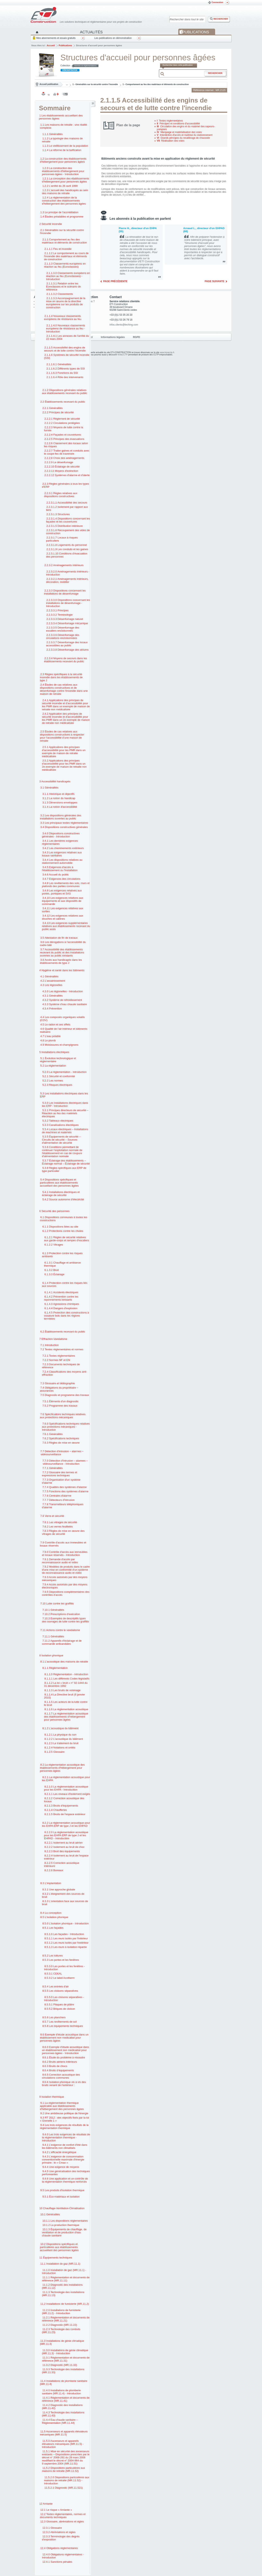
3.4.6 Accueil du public (55, 874)
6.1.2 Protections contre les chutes (62, 1230)
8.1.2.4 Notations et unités (59, 1747)
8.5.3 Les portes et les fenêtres (60, 1959)
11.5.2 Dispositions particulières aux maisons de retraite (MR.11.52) (63, 2469)
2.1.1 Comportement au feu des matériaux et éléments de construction (64, 241)
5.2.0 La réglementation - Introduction (64, 1071)
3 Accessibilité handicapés (54, 781)
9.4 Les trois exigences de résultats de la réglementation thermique (64, 2126)
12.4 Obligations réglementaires (59, 2548)
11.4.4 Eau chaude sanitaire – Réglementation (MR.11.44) (60, 2421)
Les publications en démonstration (113, 38)
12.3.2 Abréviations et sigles (59, 2532)
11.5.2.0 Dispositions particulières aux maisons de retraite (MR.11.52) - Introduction (66, 2480)
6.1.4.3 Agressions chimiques (61, 1303)
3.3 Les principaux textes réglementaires (64, 822)
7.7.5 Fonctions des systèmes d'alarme (65, 1491)
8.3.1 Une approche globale (58, 1889)
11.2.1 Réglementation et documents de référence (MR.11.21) (66, 2319)
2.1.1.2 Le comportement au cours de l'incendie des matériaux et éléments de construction (66, 256)
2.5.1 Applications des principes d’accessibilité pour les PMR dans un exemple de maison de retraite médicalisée (63, 752)
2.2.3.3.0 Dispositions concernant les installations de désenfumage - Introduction (68, 603)
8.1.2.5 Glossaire (54, 1751)
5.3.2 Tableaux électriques (57, 1120)
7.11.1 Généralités (53, 1636)
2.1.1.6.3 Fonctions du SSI (62, 372)
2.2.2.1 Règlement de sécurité (62, 418)
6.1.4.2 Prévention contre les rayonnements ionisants (61, 1298)
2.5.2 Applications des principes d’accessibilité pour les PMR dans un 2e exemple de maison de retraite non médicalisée (64, 765)
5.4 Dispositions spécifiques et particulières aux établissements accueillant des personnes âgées (59, 1182)
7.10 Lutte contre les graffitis (57, 1603)
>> (93, 103)
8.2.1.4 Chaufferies (55, 1809)
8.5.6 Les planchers (54, 2017)
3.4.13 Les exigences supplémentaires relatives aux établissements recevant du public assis (66, 926)
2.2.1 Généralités (52, 408)
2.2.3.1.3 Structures (58, 514)
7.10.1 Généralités (53, 1609)
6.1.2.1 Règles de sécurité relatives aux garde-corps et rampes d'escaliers (66, 1239)
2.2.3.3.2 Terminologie (59, 614)
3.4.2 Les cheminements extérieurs (63, 848)
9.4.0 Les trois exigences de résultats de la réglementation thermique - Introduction (66, 2137)
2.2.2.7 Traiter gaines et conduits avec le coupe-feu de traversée (66, 452)
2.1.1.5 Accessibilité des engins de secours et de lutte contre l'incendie (65, 349)
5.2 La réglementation (53, 1065)
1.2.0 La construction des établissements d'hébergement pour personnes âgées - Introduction (63, 171)
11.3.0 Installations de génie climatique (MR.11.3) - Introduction (65, 2352)
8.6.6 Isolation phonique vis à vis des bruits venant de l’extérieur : (64, 2083)
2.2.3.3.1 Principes (57, 610)
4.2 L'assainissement (52, 980)
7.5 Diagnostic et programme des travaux (64, 1395)
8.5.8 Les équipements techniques (62, 2025)
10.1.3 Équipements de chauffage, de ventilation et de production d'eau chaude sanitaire (64, 2232)
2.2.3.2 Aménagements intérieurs (64, 565)
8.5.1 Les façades (52, 1927)
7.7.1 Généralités (52, 1468)
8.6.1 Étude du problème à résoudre (63, 2057)
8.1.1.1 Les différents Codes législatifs (66, 1678)
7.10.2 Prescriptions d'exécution (61, 1614)
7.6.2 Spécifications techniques (60, 1438)
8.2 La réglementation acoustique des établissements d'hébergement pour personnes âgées (62, 1767)
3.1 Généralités (49, 787)
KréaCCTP (123, 355)
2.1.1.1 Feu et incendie (57, 248)
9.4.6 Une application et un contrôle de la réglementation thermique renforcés (65, 2180)
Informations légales (113, 337)
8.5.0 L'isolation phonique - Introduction (65, 1923)
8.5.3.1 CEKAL (53, 1973)
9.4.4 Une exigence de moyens (60, 2166)
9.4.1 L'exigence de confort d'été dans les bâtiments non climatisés (64, 2146)
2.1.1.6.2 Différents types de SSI (65, 368)
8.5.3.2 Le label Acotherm (59, 1977)
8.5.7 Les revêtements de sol (59, 2021)
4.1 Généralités (49, 976)
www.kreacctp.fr (167, 352)
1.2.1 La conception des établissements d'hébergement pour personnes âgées (65, 180)
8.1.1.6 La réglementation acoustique (66, 1709)
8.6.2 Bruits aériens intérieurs (59, 2061)
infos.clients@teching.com (124, 324)
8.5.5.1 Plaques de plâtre (59, 2004)
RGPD (136, 337)
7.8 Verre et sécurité (52, 1515)
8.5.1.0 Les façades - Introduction (64, 1934)
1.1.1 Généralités (52, 134)
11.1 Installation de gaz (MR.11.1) (60, 2263)
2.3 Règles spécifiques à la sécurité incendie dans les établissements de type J (61, 677)
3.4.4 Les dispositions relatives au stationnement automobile (62, 861)
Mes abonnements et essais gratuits (56, 38)
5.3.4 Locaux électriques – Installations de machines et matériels (65, 1131)
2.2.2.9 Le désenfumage (58, 462)
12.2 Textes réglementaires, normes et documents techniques (63, 2516)
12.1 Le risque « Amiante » (56, 2509)
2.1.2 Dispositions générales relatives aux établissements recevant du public (64, 392)
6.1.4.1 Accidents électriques (61, 1292)
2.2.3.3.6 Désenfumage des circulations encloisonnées (62, 636)
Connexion (218, 3)
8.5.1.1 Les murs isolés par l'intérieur (66, 1938)
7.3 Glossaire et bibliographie (57, 1383)
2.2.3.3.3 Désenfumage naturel (64, 619)
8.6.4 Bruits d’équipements (58, 2070)
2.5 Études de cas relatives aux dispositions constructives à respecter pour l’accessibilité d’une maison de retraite (62, 736)
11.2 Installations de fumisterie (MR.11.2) (64, 2303)
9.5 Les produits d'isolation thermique (62, 2190)
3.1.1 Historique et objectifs (58, 793)
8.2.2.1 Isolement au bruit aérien (63, 1842)
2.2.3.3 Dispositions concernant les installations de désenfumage (65, 592)
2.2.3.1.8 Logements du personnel (66, 544)
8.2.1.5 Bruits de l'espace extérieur (64, 1814)
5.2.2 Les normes (52, 1080)
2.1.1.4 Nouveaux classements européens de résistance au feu (62, 317)
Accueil (51, 45)
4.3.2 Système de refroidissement (62, 999)
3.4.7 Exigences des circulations (61, 878)
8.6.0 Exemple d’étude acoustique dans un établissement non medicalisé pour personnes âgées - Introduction (65, 2050)
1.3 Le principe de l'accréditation (59, 212)
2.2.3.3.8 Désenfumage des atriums (67, 649)
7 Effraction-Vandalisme (53, 1338)
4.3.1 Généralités (52, 995)
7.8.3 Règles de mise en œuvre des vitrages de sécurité (63, 1532)
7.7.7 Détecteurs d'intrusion (58, 1499)
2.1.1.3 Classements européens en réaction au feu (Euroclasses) (65, 265)
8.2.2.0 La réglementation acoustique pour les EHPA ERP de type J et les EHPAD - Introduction (66, 1835)
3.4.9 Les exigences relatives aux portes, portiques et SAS (62, 892)
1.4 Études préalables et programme (61, 216)
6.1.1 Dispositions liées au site (60, 1226)
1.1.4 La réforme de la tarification (61, 150)
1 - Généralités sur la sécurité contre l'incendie (95, 84)
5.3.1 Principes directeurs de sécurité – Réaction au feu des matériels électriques (65, 1113)
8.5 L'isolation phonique (54, 1917)
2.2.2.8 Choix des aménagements (64, 458)
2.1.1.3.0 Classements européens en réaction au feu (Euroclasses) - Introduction (68, 276)
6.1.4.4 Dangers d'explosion (60, 1308)
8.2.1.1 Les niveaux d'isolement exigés (67, 1793)
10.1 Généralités (50, 2214)
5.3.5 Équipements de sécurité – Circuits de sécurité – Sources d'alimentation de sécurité (61, 1139)
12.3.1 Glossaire (52, 2527)
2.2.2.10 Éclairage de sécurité (62, 466)
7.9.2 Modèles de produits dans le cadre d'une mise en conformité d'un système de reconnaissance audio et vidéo (66, 1569)
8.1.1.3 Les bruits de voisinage (62, 1690)
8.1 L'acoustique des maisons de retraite (64, 1661)
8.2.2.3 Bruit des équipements (62, 1851)
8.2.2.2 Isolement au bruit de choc (64, 1846)
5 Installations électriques (54, 1052)
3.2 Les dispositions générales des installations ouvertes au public (60, 817)
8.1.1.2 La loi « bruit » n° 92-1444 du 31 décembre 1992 (65, 1684)
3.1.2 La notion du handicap (58, 798)
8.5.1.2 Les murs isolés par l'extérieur (66, 1942)
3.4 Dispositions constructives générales (64, 827)
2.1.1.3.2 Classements (59, 293)
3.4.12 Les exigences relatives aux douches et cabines (62, 917)
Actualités (91, 32)
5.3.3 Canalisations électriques (60, 1124)
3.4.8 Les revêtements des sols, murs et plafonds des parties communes (66, 885)
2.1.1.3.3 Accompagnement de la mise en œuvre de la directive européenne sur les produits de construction (65, 303)
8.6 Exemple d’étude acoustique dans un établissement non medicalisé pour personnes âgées (64, 2037)
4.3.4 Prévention (52, 1008)
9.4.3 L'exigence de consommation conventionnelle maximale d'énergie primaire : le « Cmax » (63, 2159)
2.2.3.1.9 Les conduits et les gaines (67, 549)
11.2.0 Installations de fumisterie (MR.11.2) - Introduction (61, 2312)
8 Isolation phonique (51, 1655)
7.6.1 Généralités (52, 1434)
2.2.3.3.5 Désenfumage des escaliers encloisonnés (62, 629)
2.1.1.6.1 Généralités (58, 364)
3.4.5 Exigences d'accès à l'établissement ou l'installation (60, 869)
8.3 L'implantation (50, 1883)
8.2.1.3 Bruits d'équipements (61, 1805)
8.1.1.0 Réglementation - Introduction (66, 1674)
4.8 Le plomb (48, 1040)
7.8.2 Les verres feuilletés (57, 1526)
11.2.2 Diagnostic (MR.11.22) (59, 2324)
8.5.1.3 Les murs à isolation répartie (65, 1947)
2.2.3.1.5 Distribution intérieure (64, 525)
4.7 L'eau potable (50, 1036)
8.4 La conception (50, 1912)
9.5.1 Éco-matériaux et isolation (61, 2196)
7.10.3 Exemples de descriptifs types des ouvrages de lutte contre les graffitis (65, 1620)
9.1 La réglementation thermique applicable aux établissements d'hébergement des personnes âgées (62, 2106)
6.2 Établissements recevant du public (62, 1331)
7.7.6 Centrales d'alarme (56, 1495)
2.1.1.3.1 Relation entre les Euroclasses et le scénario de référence (63, 286)
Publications (195, 32)
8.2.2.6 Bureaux (53, 1870)
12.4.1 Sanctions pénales (57, 2561)
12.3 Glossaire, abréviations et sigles (62, 2521)
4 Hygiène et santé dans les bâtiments (61, 970)
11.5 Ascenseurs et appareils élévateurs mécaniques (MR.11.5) (64, 2433)
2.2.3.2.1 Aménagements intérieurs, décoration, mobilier (67, 580)
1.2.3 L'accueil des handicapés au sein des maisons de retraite (65, 192)
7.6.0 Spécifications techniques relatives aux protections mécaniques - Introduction (66, 1426)
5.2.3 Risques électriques (57, 1084)
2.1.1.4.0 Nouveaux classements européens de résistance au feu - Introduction (65, 328)
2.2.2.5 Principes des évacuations (64, 438)
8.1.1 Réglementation (55, 1667)
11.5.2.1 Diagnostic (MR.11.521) (63, 2487)
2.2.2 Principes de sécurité (58, 412)
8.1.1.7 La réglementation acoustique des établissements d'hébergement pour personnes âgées (66, 1716)
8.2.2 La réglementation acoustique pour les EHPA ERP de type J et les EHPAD (66, 1824)
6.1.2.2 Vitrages (53, 1244)
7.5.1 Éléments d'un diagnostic (60, 1401)
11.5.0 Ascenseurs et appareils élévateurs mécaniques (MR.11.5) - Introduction (63, 2444)
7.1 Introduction (49, 1345)
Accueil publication (49, 84)
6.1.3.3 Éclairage (54, 1274)
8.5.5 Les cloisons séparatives (60, 1990)
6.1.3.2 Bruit (51, 1270)
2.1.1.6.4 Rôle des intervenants (64, 377)
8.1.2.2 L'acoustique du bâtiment (63, 1738)
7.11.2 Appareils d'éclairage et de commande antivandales (62, 1642)
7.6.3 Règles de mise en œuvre (60, 1442)
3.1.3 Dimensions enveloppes (59, 802)
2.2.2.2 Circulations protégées (62, 423)
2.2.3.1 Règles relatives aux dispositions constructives (60, 495)
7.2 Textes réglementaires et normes (61, 1349)
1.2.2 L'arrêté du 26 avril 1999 (60, 185)
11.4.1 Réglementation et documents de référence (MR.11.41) (66, 2399)
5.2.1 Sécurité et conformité (58, 1076)
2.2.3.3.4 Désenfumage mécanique (67, 623)
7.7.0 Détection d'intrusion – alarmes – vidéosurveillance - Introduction (65, 1462)
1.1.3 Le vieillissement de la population (65, 145)
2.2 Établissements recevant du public (62, 401)
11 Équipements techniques (55, 2257)
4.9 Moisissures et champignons (59, 1044)
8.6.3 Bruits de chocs (54, 2066)
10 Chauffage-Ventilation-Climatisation (62, 2208)
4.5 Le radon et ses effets (55, 1024)
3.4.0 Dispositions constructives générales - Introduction (61, 835)
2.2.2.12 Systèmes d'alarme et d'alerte (67, 475)
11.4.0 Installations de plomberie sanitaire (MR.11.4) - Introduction (61, 2392)
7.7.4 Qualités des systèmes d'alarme (64, 1487)
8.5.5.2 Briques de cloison (59, 2008)
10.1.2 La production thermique (60, 2225)
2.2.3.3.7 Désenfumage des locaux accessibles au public (67, 644)
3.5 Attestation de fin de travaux (59, 937)
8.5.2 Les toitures (52, 1955)
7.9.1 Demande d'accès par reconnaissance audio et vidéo (60, 1561)
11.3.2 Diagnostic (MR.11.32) (59, 2364)
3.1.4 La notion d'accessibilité (59, 806)
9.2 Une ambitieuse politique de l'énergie (64, 2113)
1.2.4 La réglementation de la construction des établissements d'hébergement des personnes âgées (64, 200)
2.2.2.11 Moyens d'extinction (61, 470)
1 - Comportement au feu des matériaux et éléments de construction (156, 84)
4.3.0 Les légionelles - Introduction (62, 991)
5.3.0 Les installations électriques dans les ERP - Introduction (65, 1104)
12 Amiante (46, 2503)
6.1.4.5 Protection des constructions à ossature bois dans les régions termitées (66, 1315)
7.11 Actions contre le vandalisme (60, 1630)
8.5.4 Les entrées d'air (55, 1986)
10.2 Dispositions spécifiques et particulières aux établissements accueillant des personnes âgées (59, 2247)
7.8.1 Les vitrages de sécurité (59, 1522)
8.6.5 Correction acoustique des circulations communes (61, 2076)
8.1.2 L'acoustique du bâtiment (60, 1728)
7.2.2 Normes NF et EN (56, 1360)
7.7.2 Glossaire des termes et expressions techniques (59, 1474)
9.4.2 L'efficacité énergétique (59, 2152)
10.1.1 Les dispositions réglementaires (65, 2220)
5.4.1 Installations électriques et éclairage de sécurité (61, 1194)
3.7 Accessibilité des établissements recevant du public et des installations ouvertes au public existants (62, 952)
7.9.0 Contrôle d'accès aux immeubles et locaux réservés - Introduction (64, 1553)
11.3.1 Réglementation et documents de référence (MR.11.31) (66, 2359)
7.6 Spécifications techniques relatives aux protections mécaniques (62, 1416)
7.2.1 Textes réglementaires (58, 1355)
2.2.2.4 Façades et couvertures (62, 434)
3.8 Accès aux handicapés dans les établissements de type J (61, 961)
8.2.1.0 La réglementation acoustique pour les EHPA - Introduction (66, 1788)
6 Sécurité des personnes (54, 1211)
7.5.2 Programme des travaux (59, 1405)
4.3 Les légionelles (51, 985)
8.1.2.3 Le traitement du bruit (61, 1743)
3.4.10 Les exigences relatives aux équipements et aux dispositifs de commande (62, 901)
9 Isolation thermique (51, 2096)
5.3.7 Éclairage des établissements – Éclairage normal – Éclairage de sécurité (66, 1162)
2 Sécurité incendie (50, 223)
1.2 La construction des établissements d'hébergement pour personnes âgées (63, 160)
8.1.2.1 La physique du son (60, 1734)
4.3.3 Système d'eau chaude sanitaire (64, 1004)
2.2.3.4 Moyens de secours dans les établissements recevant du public (65, 660)
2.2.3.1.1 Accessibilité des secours (66, 502)
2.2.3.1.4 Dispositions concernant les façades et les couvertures (68, 520)
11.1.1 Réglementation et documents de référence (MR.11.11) (66, 2279)
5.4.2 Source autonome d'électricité (63, 1199)
